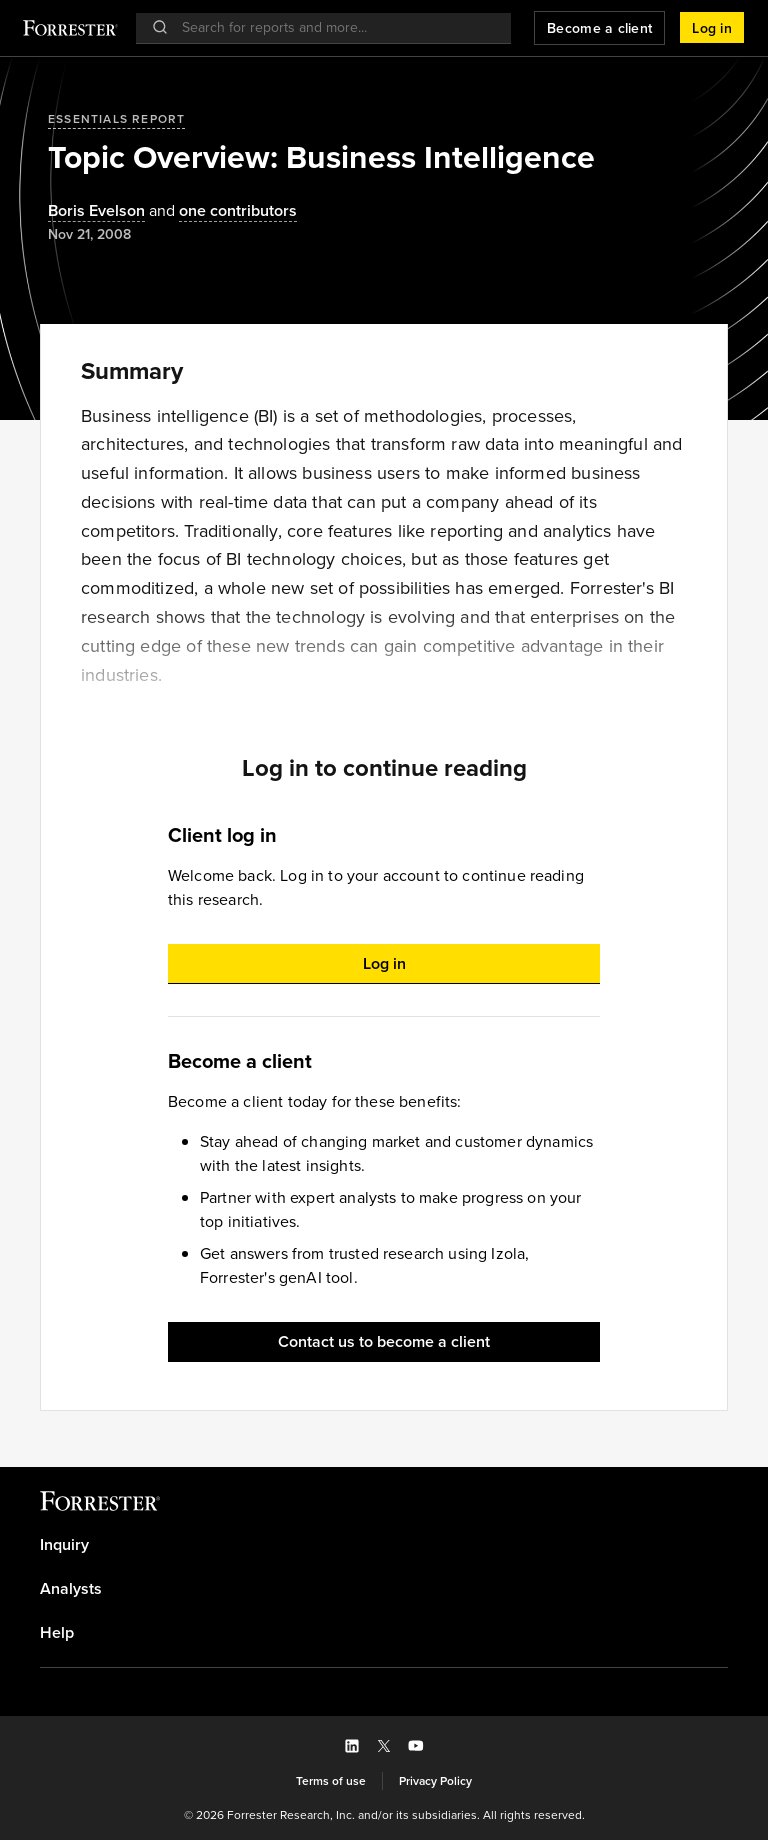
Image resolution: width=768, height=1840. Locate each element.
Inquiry (64, 1545)
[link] (384, 1545)
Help (57, 1633)
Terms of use (331, 1781)
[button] (712, 28)
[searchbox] (333, 27)
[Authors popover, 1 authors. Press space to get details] (96, 211)
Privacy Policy (435, 1781)
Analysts (71, 1589)
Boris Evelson (96, 211)
